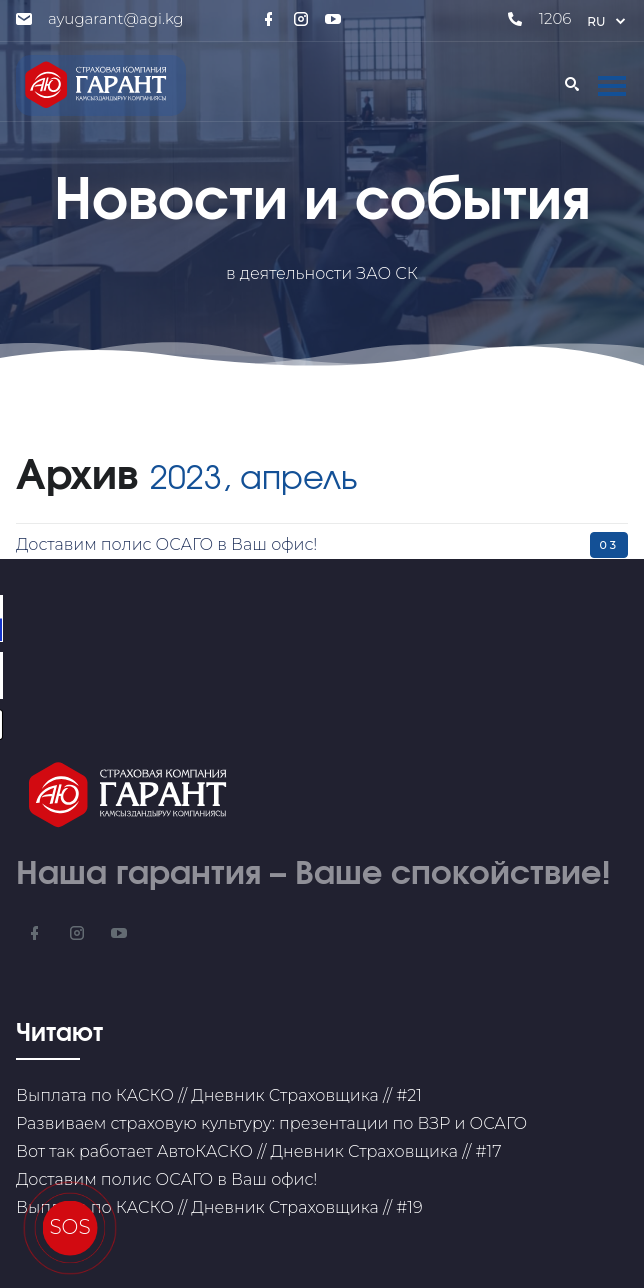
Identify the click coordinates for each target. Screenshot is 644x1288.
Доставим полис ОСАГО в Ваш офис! (166, 544)
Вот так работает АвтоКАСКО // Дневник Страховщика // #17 (258, 1151)
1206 (555, 18)
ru (607, 22)
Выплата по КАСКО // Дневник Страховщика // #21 (219, 1095)
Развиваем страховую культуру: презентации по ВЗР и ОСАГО (271, 1123)
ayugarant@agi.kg (116, 18)
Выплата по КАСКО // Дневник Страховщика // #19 (219, 1207)
